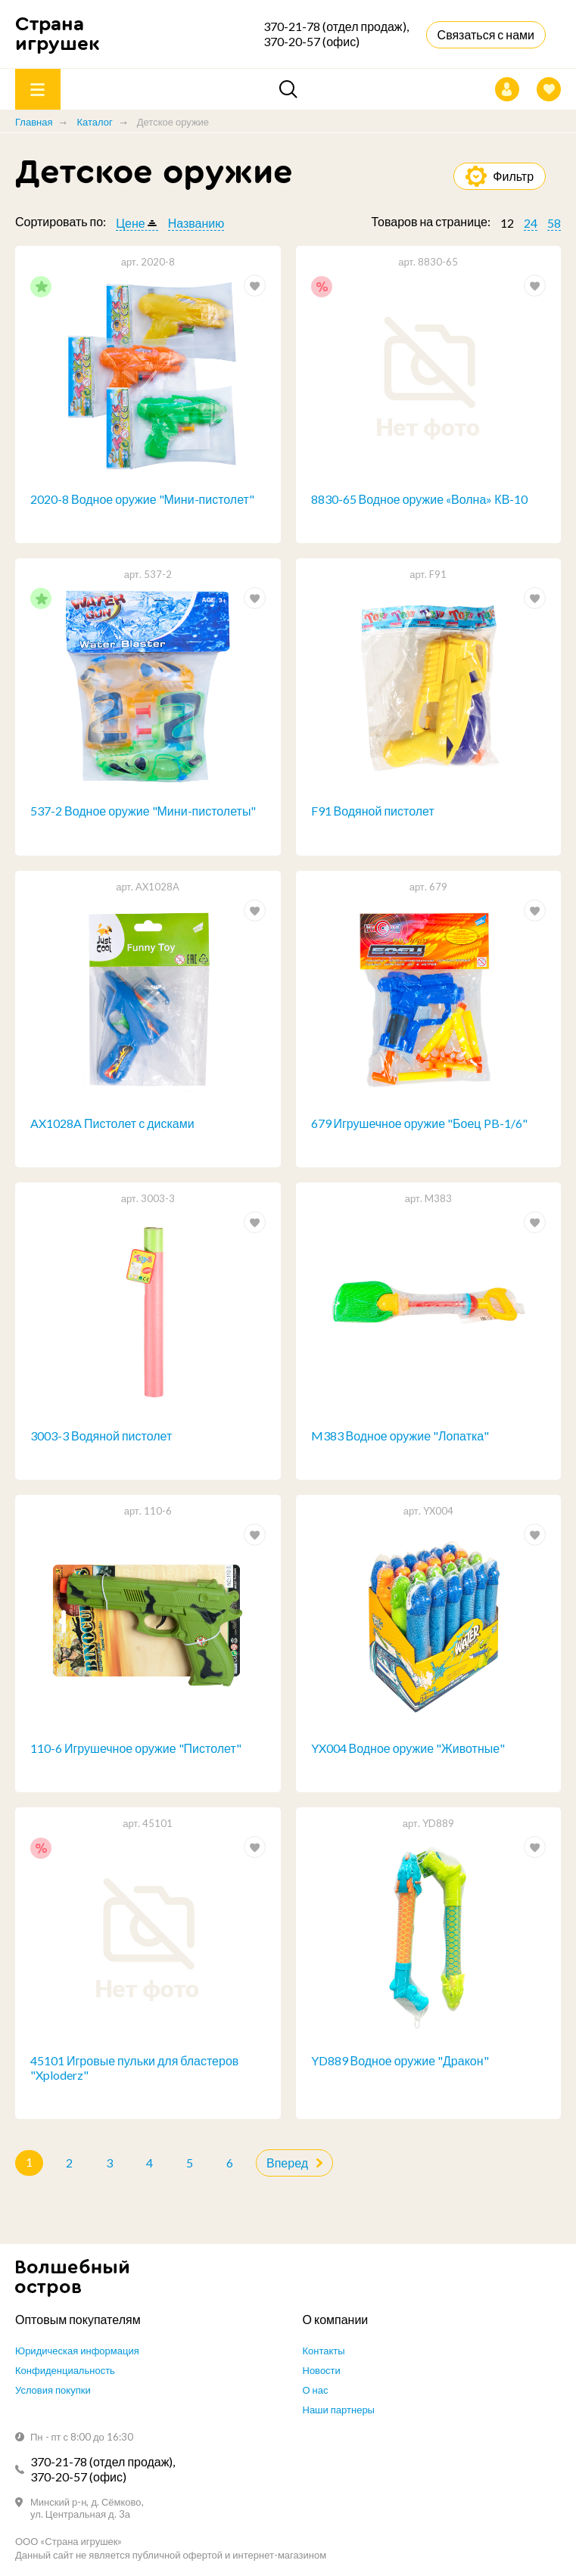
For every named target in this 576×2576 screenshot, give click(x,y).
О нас (315, 2390)
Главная (33, 122)
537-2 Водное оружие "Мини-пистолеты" (143, 810)
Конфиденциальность (65, 2370)
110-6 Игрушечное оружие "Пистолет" (135, 1748)
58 (554, 223)
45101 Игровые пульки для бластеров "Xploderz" (134, 2067)
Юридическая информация (77, 2351)
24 (530, 223)
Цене (130, 223)
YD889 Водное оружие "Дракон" (400, 2060)
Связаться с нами (485, 34)
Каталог (94, 122)
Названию (196, 223)
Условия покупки (53, 2390)
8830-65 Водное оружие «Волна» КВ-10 (419, 499)
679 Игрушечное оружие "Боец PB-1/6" (419, 1123)
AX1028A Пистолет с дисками (112, 1123)
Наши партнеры (339, 2410)
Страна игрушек (57, 33)
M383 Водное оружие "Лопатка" (400, 1435)
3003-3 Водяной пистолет (101, 1435)
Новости (322, 2370)
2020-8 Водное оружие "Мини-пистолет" (142, 499)
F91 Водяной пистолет (372, 810)
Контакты (324, 2351)
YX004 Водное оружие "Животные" (408, 1748)
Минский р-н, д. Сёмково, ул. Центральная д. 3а (87, 2508)
